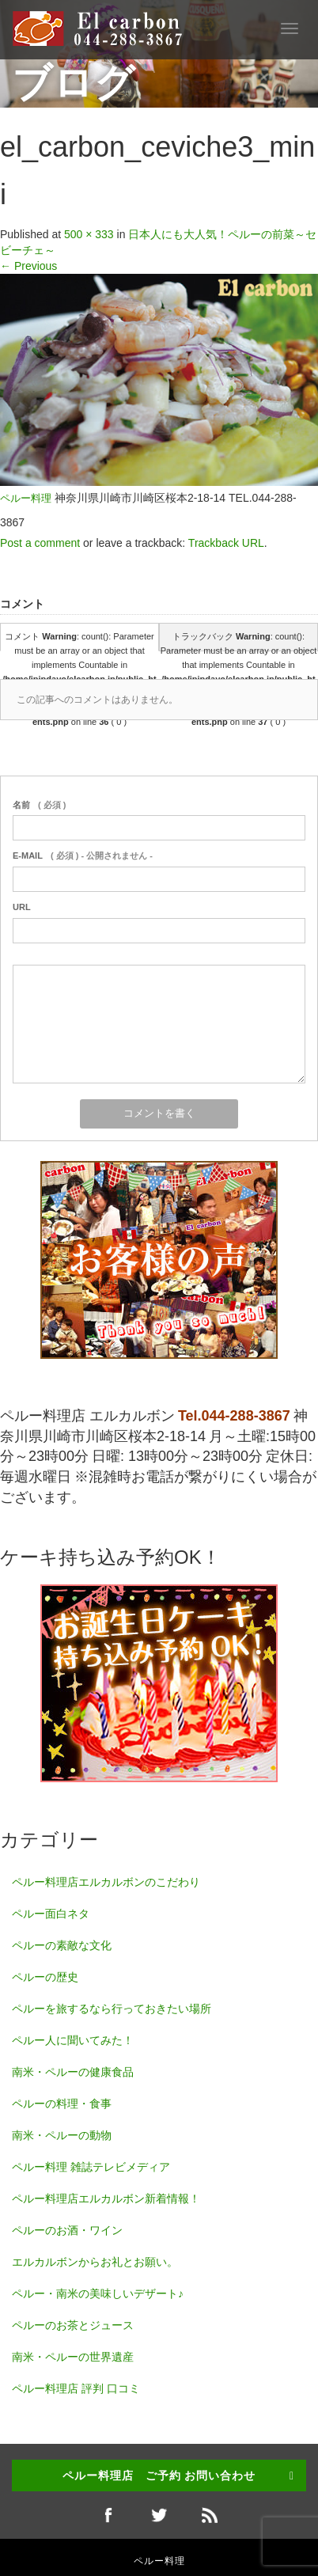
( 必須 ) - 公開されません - (83, 855)
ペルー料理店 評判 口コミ (76, 2388)
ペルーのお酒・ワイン (67, 2230)
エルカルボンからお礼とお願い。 (95, 2261)
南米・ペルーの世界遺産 (73, 2356)
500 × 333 (89, 234)
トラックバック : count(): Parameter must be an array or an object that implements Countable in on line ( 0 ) (238, 641)
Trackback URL (226, 543)
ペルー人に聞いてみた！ (73, 2040)
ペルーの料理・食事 (62, 2103)
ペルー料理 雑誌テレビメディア (91, 2167)
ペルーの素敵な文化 (62, 1945)
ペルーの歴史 (45, 1977)
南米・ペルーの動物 (62, 2135)
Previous (28, 266)
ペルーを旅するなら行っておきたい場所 (111, 2008)
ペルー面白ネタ (50, 1913)
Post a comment (40, 543)
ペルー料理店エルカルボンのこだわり (106, 1882)
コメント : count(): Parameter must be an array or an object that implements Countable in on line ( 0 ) (79, 641)
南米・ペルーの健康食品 (73, 2072)
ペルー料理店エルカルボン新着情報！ (106, 2198)
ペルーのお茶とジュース (73, 2325)
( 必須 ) (39, 805)
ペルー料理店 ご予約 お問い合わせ (159, 2475)
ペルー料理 (25, 498)
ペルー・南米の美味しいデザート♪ (98, 2293)
